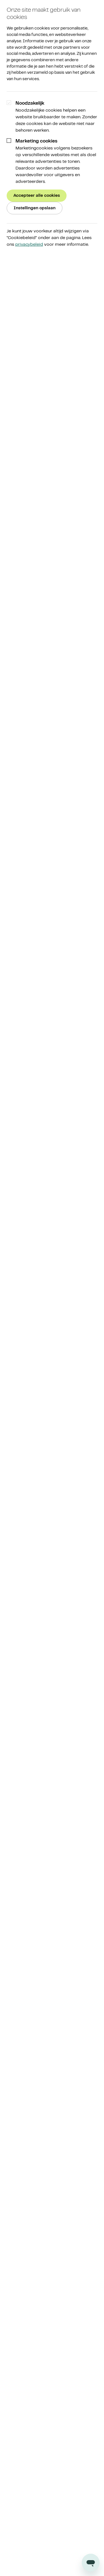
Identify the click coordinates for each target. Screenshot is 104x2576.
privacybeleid (29, 244)
